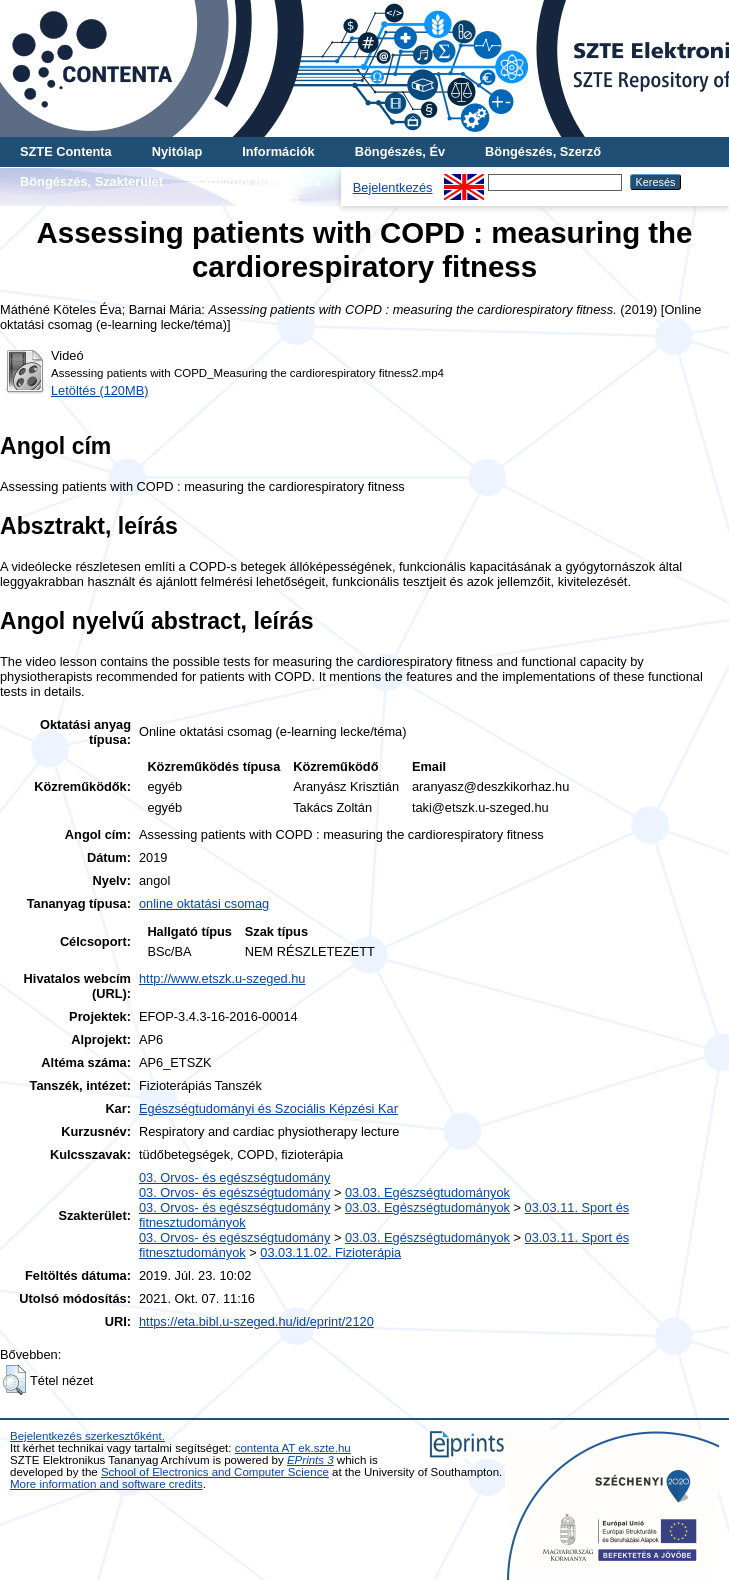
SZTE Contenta (66, 151)
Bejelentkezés (393, 187)
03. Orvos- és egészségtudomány (234, 1177)
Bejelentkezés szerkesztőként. (87, 1436)
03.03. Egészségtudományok (427, 1192)
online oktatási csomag (204, 903)
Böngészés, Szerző (543, 151)
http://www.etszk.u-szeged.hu (222, 978)
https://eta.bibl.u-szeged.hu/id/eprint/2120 (256, 1321)
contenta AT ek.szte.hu (293, 1448)
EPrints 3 (310, 1460)
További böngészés (262, 181)
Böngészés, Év (400, 151)
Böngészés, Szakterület (91, 181)
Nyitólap (177, 151)
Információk (278, 151)
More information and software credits (106, 1484)
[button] (14, 1380)
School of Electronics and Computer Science (215, 1472)
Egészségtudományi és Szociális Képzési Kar (268, 1108)
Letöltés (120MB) (99, 390)
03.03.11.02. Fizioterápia (330, 1252)
